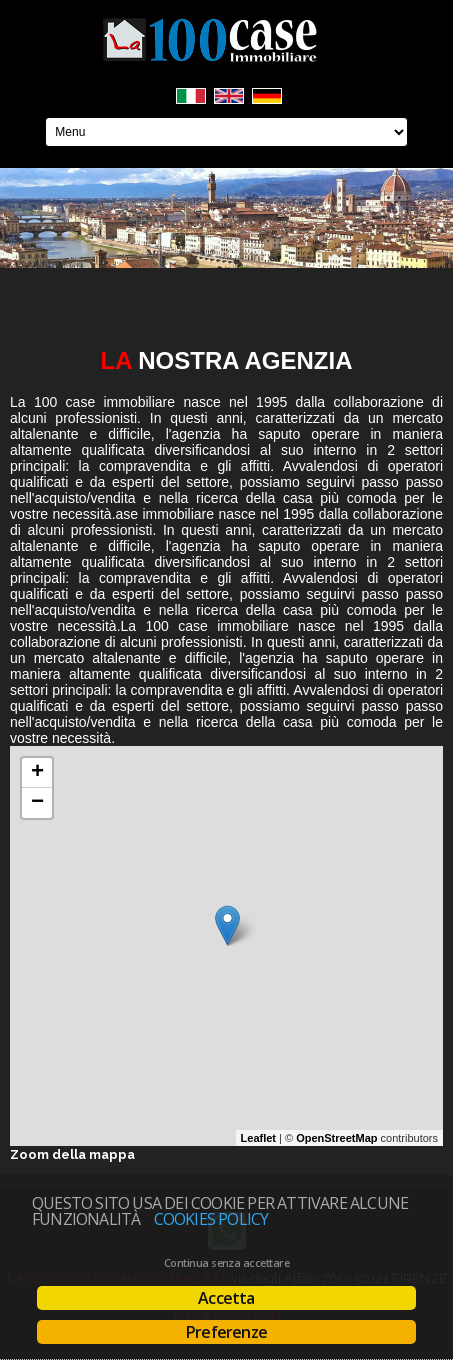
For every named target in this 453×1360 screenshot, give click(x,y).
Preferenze (226, 1332)
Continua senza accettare (226, 1263)
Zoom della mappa (72, 1154)
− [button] (37, 803)
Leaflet (258, 1138)
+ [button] (37, 773)
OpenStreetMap (336, 1138)
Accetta (226, 1298)
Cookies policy (211, 1219)
